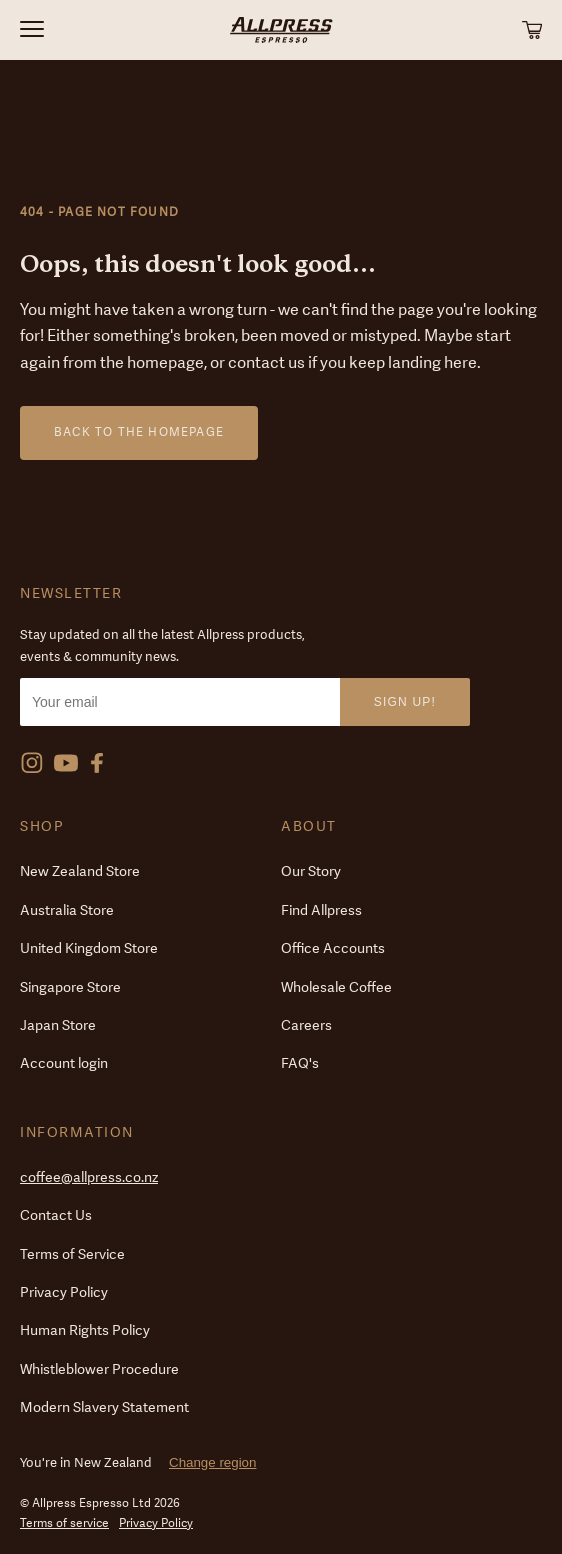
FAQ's (300, 1063)
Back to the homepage (139, 432)
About (309, 826)
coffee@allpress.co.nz (89, 1177)
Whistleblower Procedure (99, 1369)
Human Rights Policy (85, 1330)
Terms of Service (72, 1254)
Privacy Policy (64, 1292)
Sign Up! (405, 702)
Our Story (311, 871)
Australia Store (67, 910)
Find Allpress (321, 910)
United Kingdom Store (89, 948)
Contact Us (56, 1215)
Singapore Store (70, 987)
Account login (64, 1063)
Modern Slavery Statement (104, 1407)
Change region (212, 1462)
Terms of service (64, 1523)
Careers (306, 1025)
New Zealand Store (80, 871)
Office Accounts (333, 948)
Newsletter (71, 593)
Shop (42, 826)
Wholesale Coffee (336, 987)
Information (77, 1132)
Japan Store (58, 1025)
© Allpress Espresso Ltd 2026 (100, 1503)
